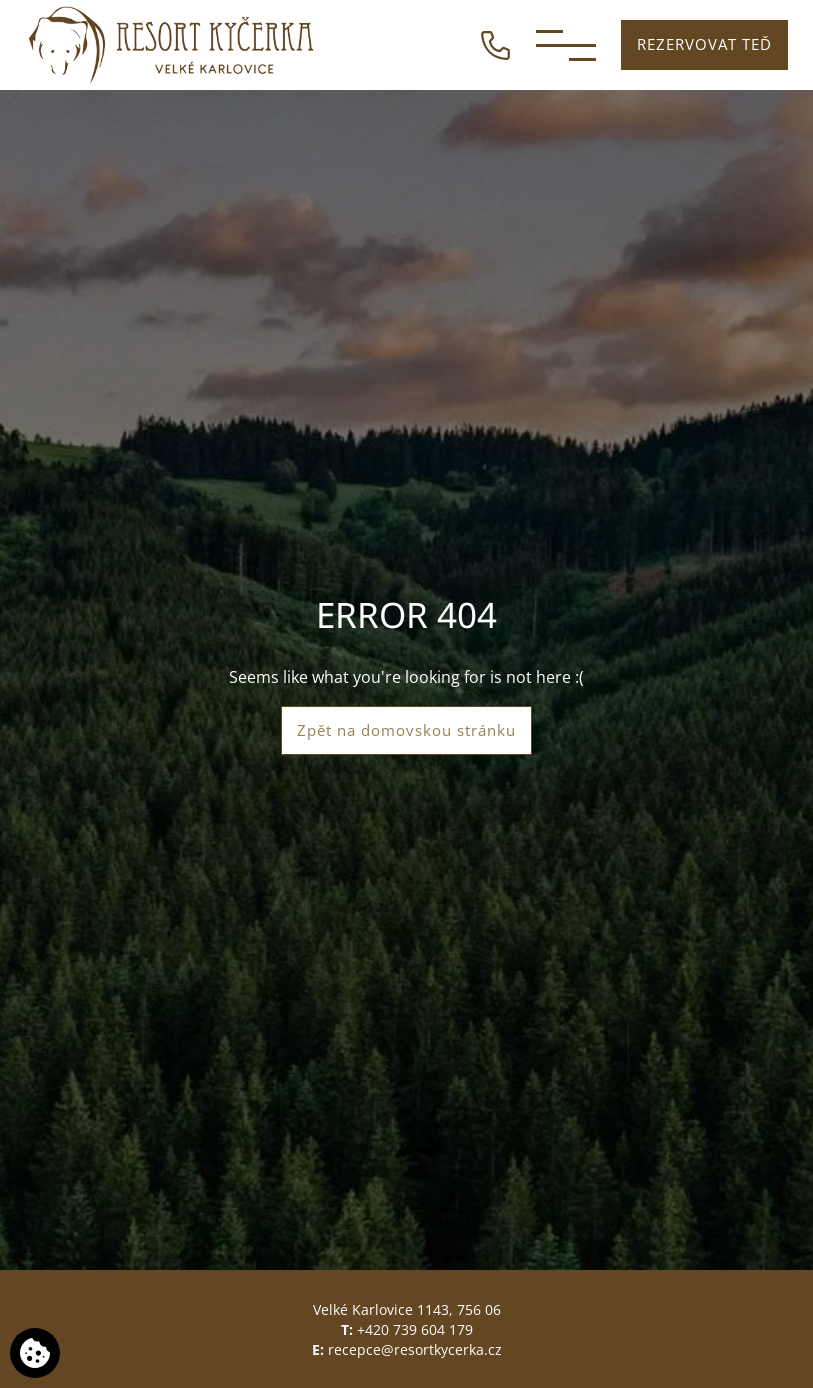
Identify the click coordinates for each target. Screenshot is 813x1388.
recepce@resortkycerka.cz (415, 1349)
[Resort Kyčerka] (172, 45)
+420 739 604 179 (415, 1329)
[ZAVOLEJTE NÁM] (495, 43)
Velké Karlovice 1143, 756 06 (407, 1309)
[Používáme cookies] (35, 1353)
